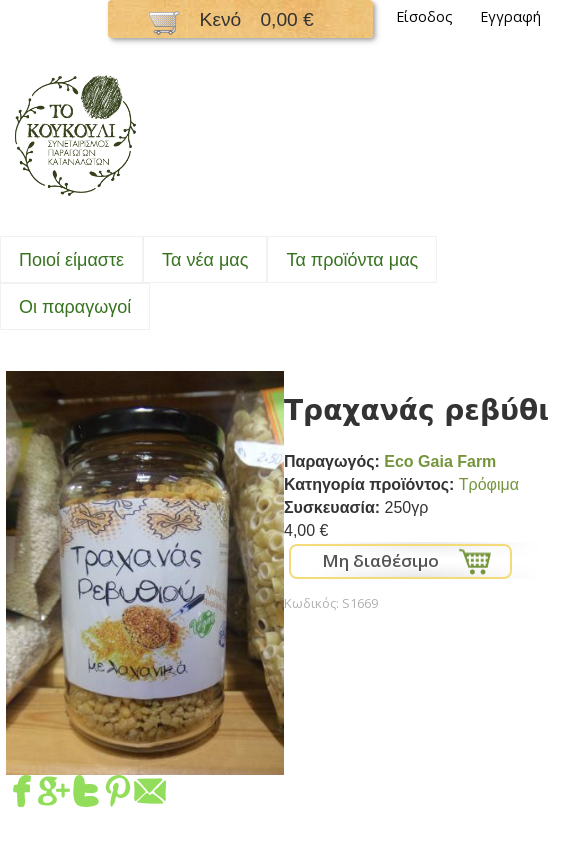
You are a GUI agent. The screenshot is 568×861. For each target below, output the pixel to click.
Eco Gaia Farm (440, 461)
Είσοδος (424, 16)
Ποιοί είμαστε (71, 260)
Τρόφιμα (489, 484)
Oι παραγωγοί (75, 307)
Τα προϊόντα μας (352, 260)
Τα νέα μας (205, 260)
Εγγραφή (510, 16)
